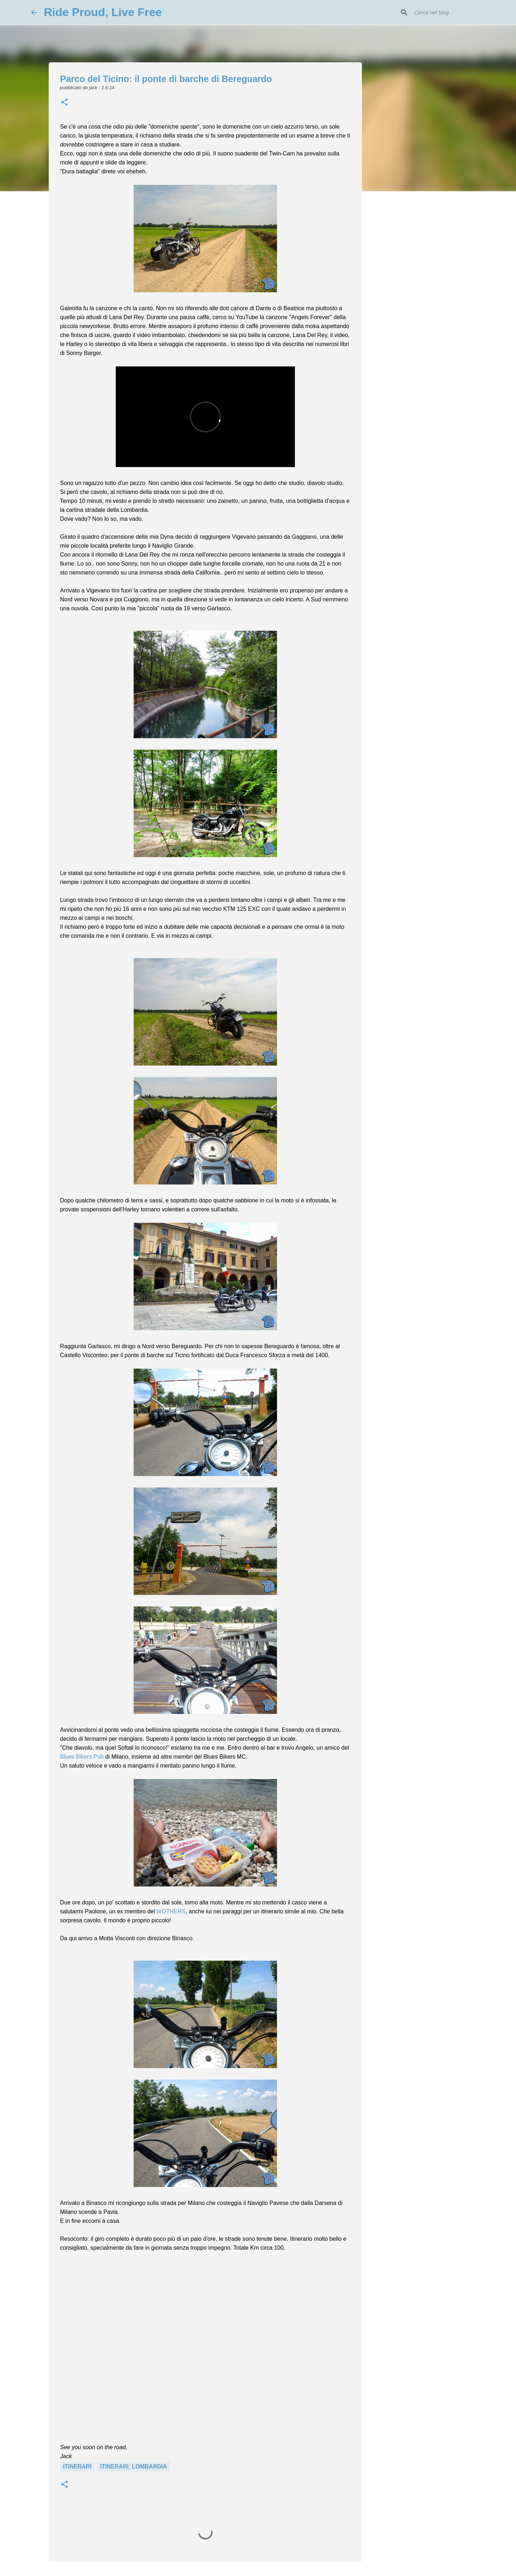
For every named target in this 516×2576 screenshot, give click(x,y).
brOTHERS (171, 1911)
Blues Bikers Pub (82, 1757)
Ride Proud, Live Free (103, 12)
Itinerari (77, 2467)
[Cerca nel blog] (449, 12)
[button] (64, 103)
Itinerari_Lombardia (133, 2467)
